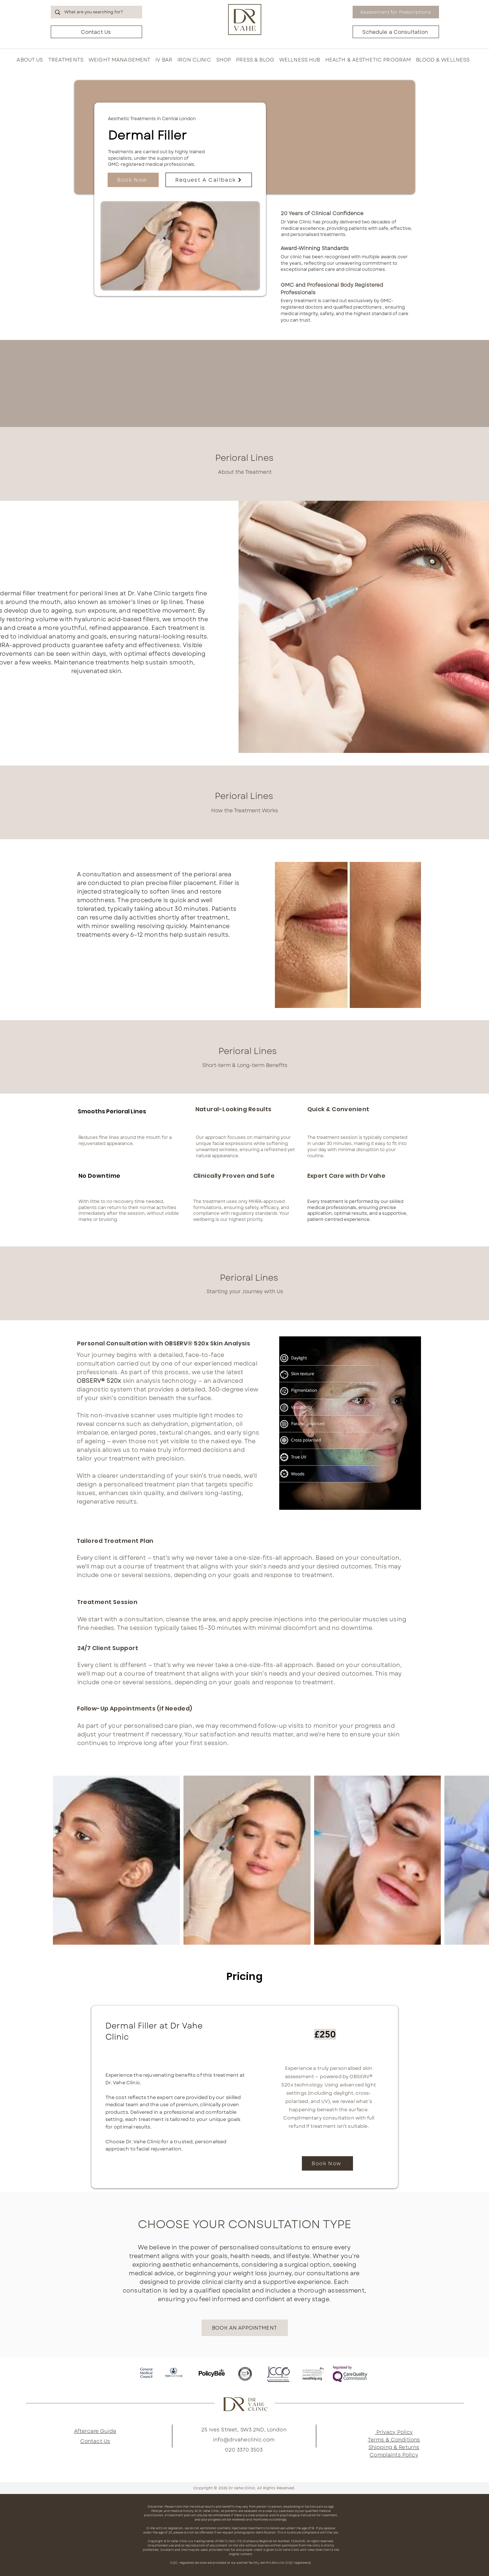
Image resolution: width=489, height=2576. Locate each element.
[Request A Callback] (209, 180)
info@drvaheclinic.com (244, 2439)
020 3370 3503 (244, 2449)
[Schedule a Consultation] (396, 32)
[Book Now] (133, 180)
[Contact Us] (96, 32)
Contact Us (95, 2441)
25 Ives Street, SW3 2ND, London (243, 2429)
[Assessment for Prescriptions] (396, 12)
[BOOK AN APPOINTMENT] (245, 2328)
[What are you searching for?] (95, 12)
